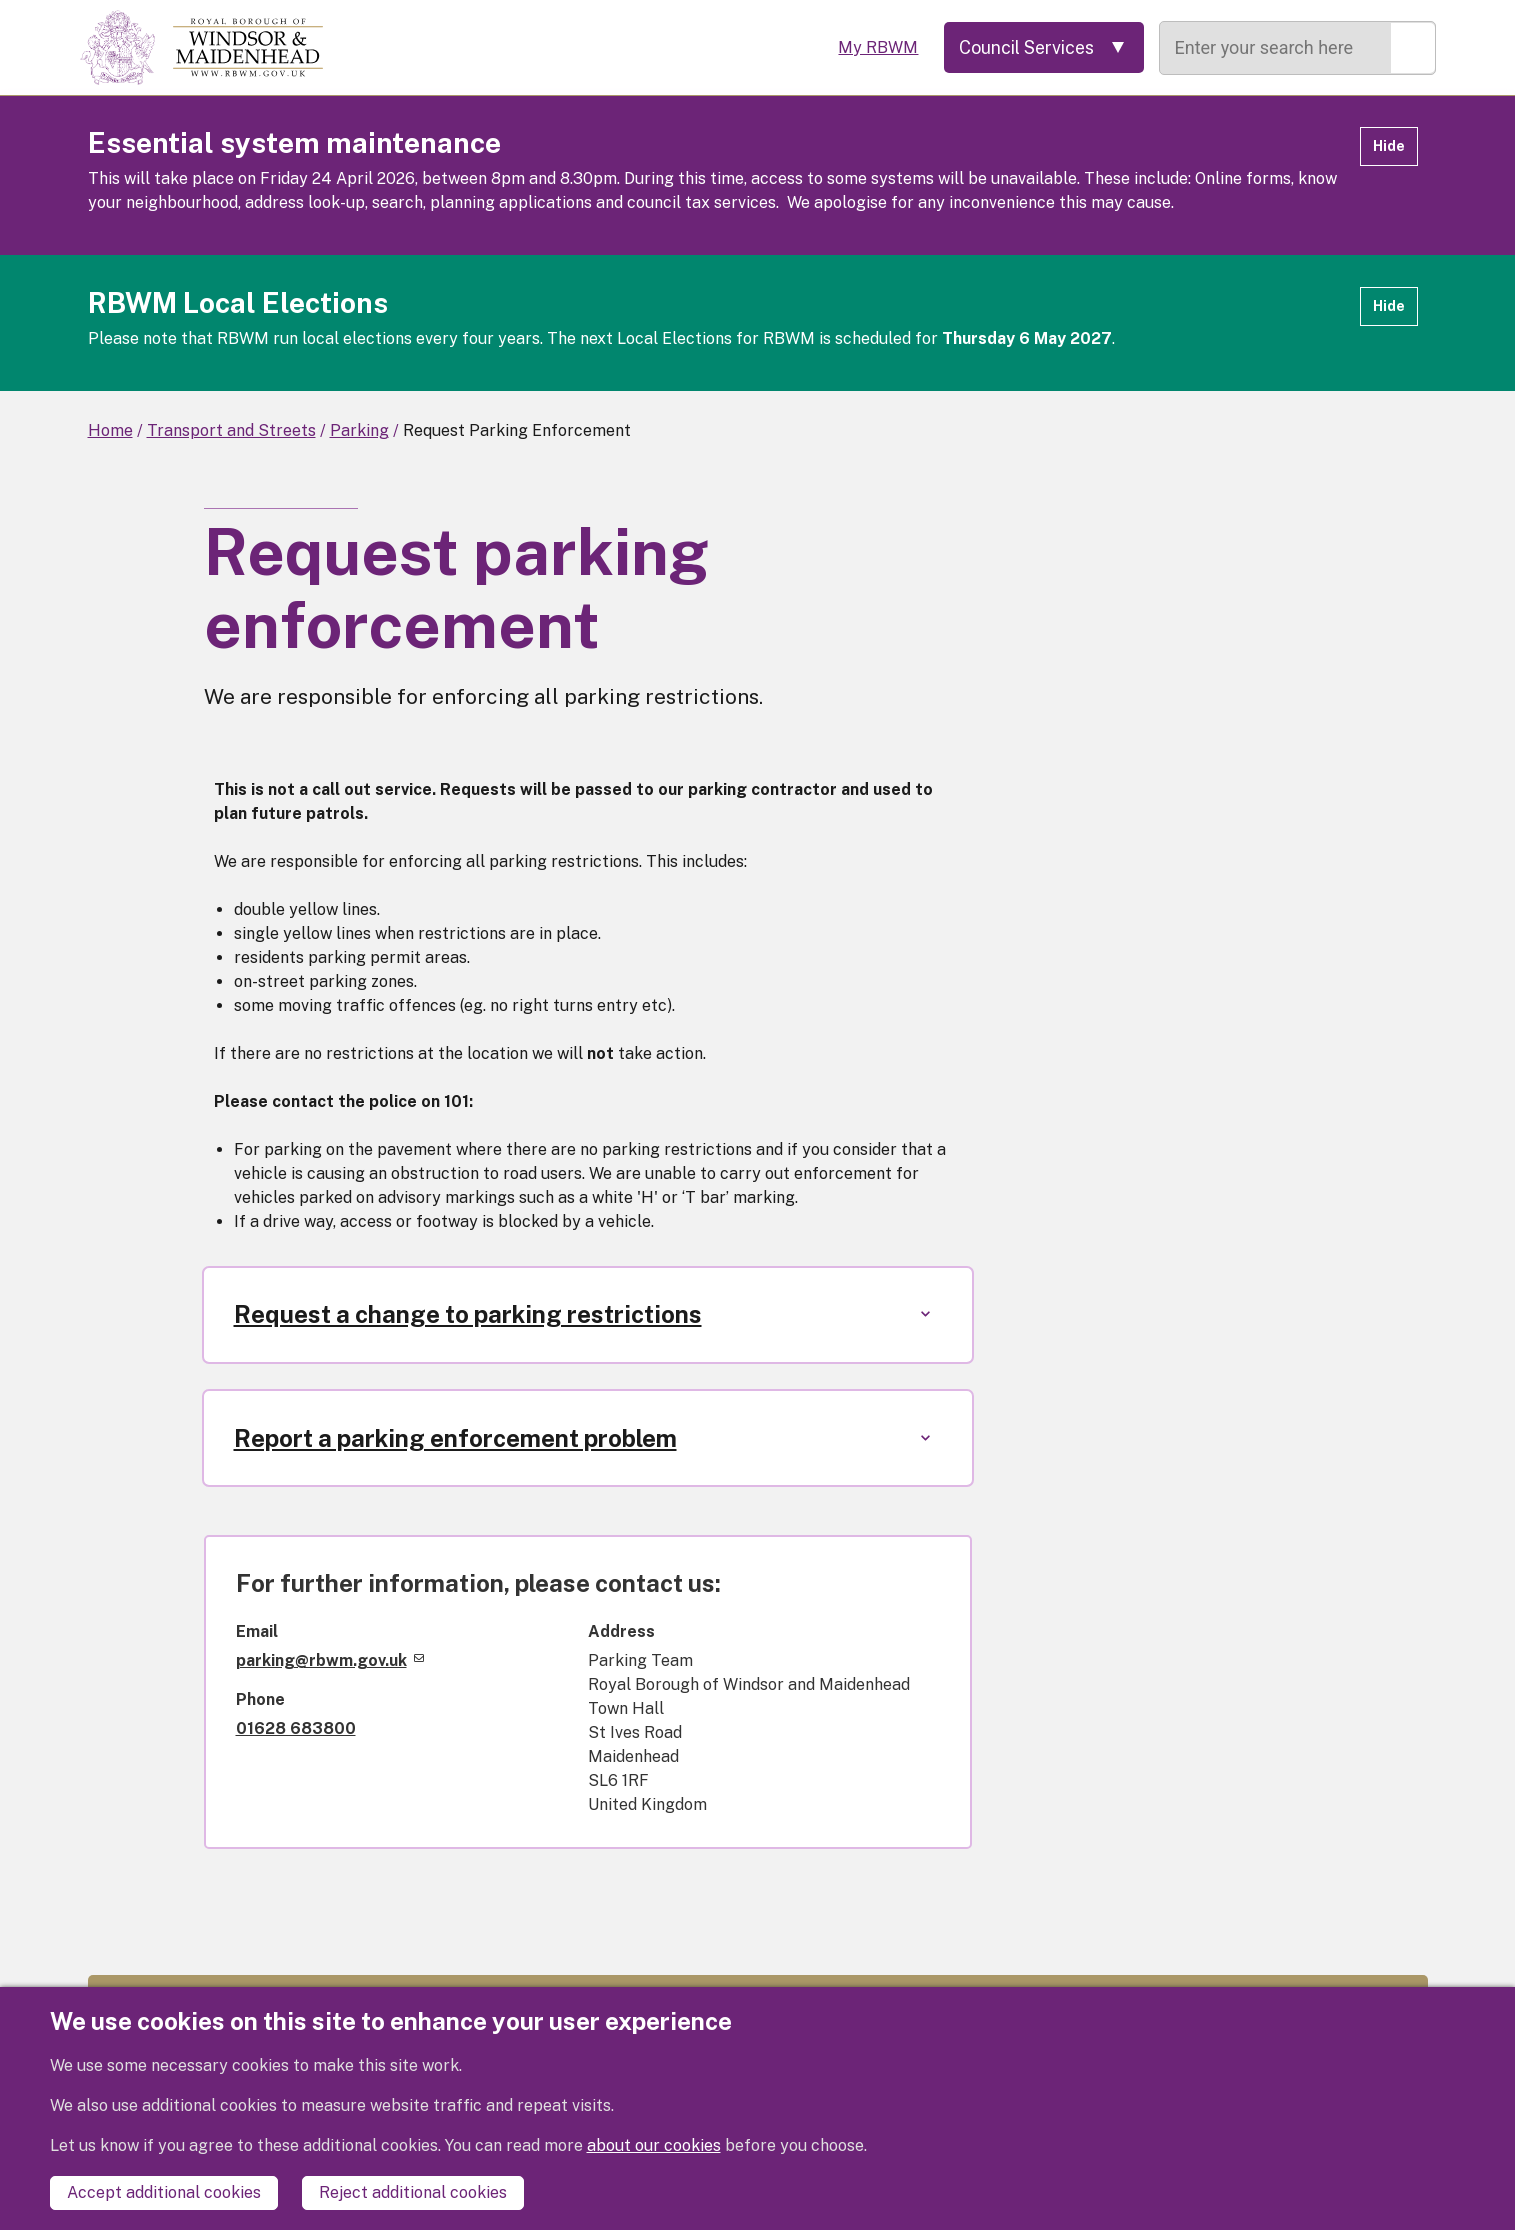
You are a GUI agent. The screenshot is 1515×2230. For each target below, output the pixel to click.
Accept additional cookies (164, 2192)
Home (110, 430)
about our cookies (654, 2145)
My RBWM (875, 47)
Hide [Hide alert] (1389, 146)
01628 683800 (296, 1729)
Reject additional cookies (413, 2192)
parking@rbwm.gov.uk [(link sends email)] (330, 1661)
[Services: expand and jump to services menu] (1042, 48)
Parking (359, 430)
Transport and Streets (231, 430)
